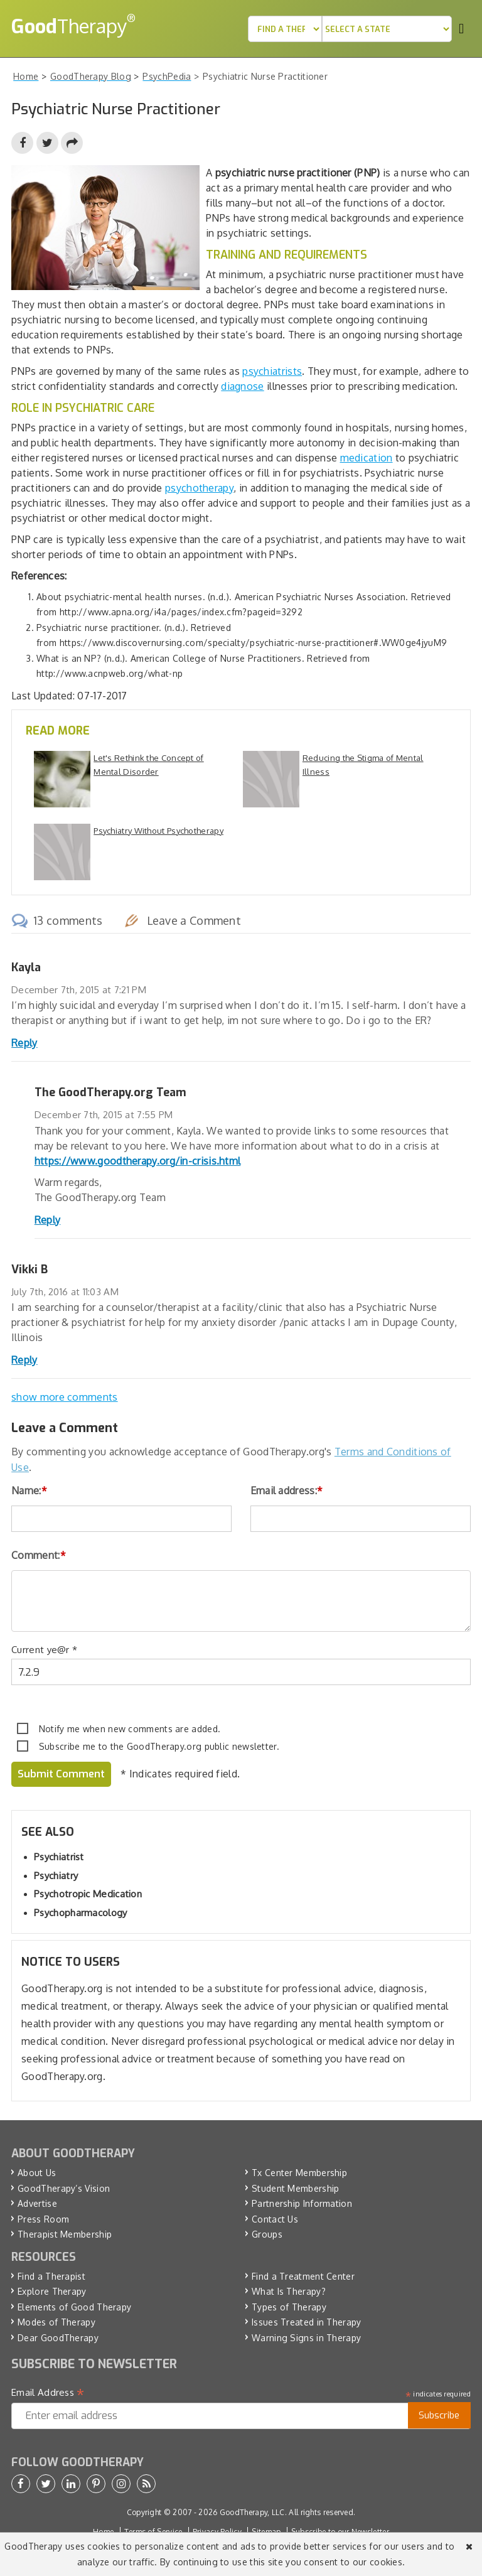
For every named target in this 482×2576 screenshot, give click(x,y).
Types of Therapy (289, 2307)
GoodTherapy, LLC (252, 2512)
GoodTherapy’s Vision (64, 2188)
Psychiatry (56, 1876)
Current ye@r (44, 1650)
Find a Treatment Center (303, 2276)
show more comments (64, 1397)
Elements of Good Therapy (74, 2307)
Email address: (286, 1490)
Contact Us (275, 2219)
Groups (267, 2234)
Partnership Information (302, 2203)
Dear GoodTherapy (58, 2337)
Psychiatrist (59, 1857)
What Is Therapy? (289, 2291)
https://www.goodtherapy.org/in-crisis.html (138, 1161)
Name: (29, 1490)
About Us (37, 2172)
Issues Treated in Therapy (307, 2322)
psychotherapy (199, 488)
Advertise (37, 2203)
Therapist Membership (65, 2234)
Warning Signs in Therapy (306, 2337)
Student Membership (295, 2188)
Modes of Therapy (56, 2322)
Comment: (38, 1555)
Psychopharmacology (80, 1913)
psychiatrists (272, 371)
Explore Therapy (52, 2291)
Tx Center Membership (299, 2172)
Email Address (48, 2393)
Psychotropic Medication (88, 1894)
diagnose (242, 386)
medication (366, 457)
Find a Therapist (51, 2276)
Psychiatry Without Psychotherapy (158, 831)
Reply (24, 1043)
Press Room (43, 2219)
